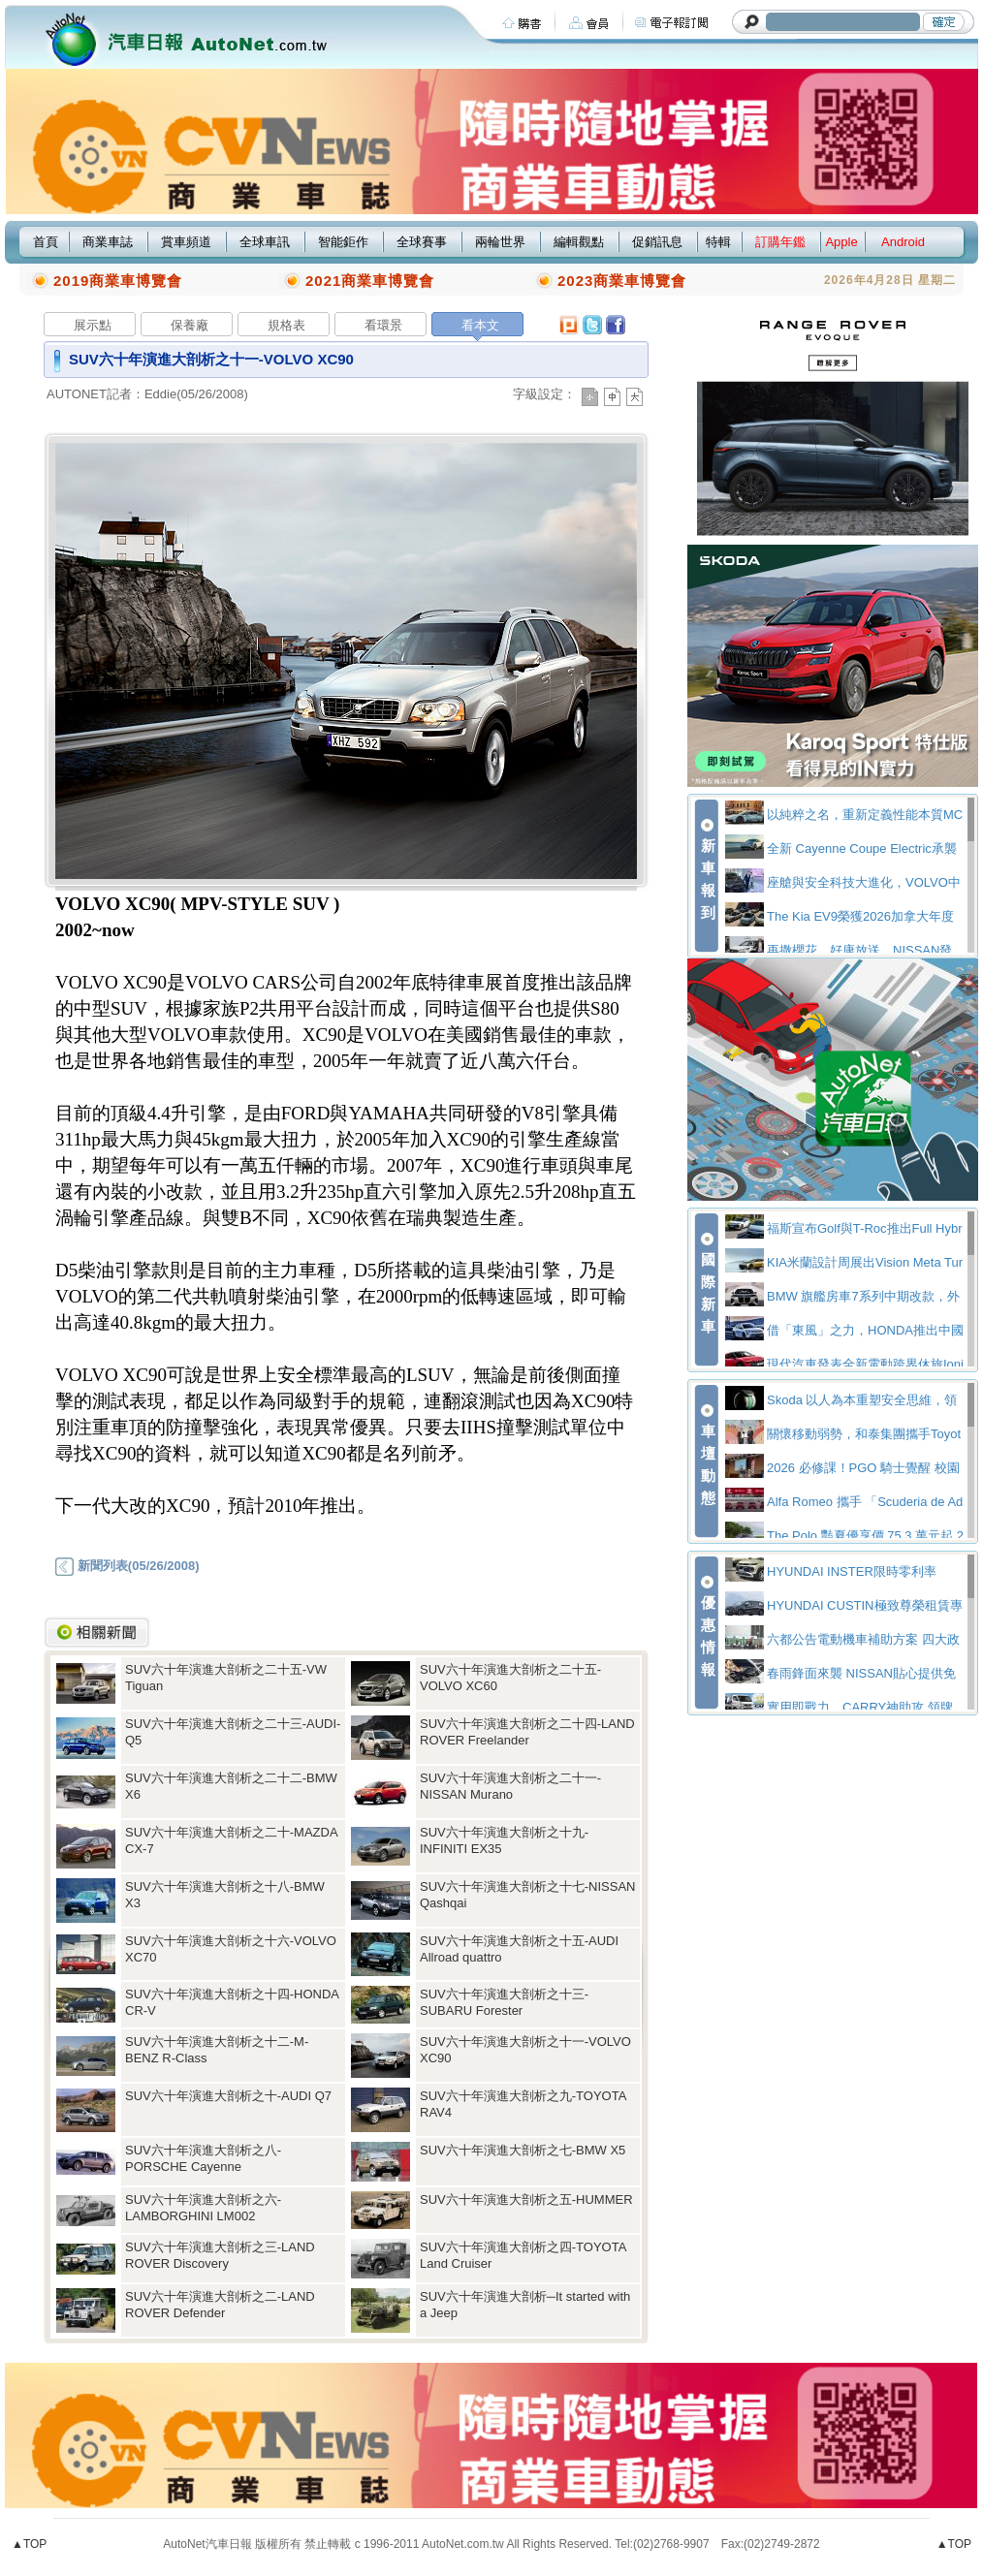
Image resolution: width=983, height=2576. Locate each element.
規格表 (286, 325)
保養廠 (189, 325)
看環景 (383, 325)
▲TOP (29, 2544)
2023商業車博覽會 (621, 280)
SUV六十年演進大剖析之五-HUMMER (526, 2199)
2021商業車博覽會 (369, 280)
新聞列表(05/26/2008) (127, 1565)
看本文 (480, 325)
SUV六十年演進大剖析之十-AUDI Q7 (228, 2096)
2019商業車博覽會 (117, 280)
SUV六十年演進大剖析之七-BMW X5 (522, 2150)
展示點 (92, 325)
